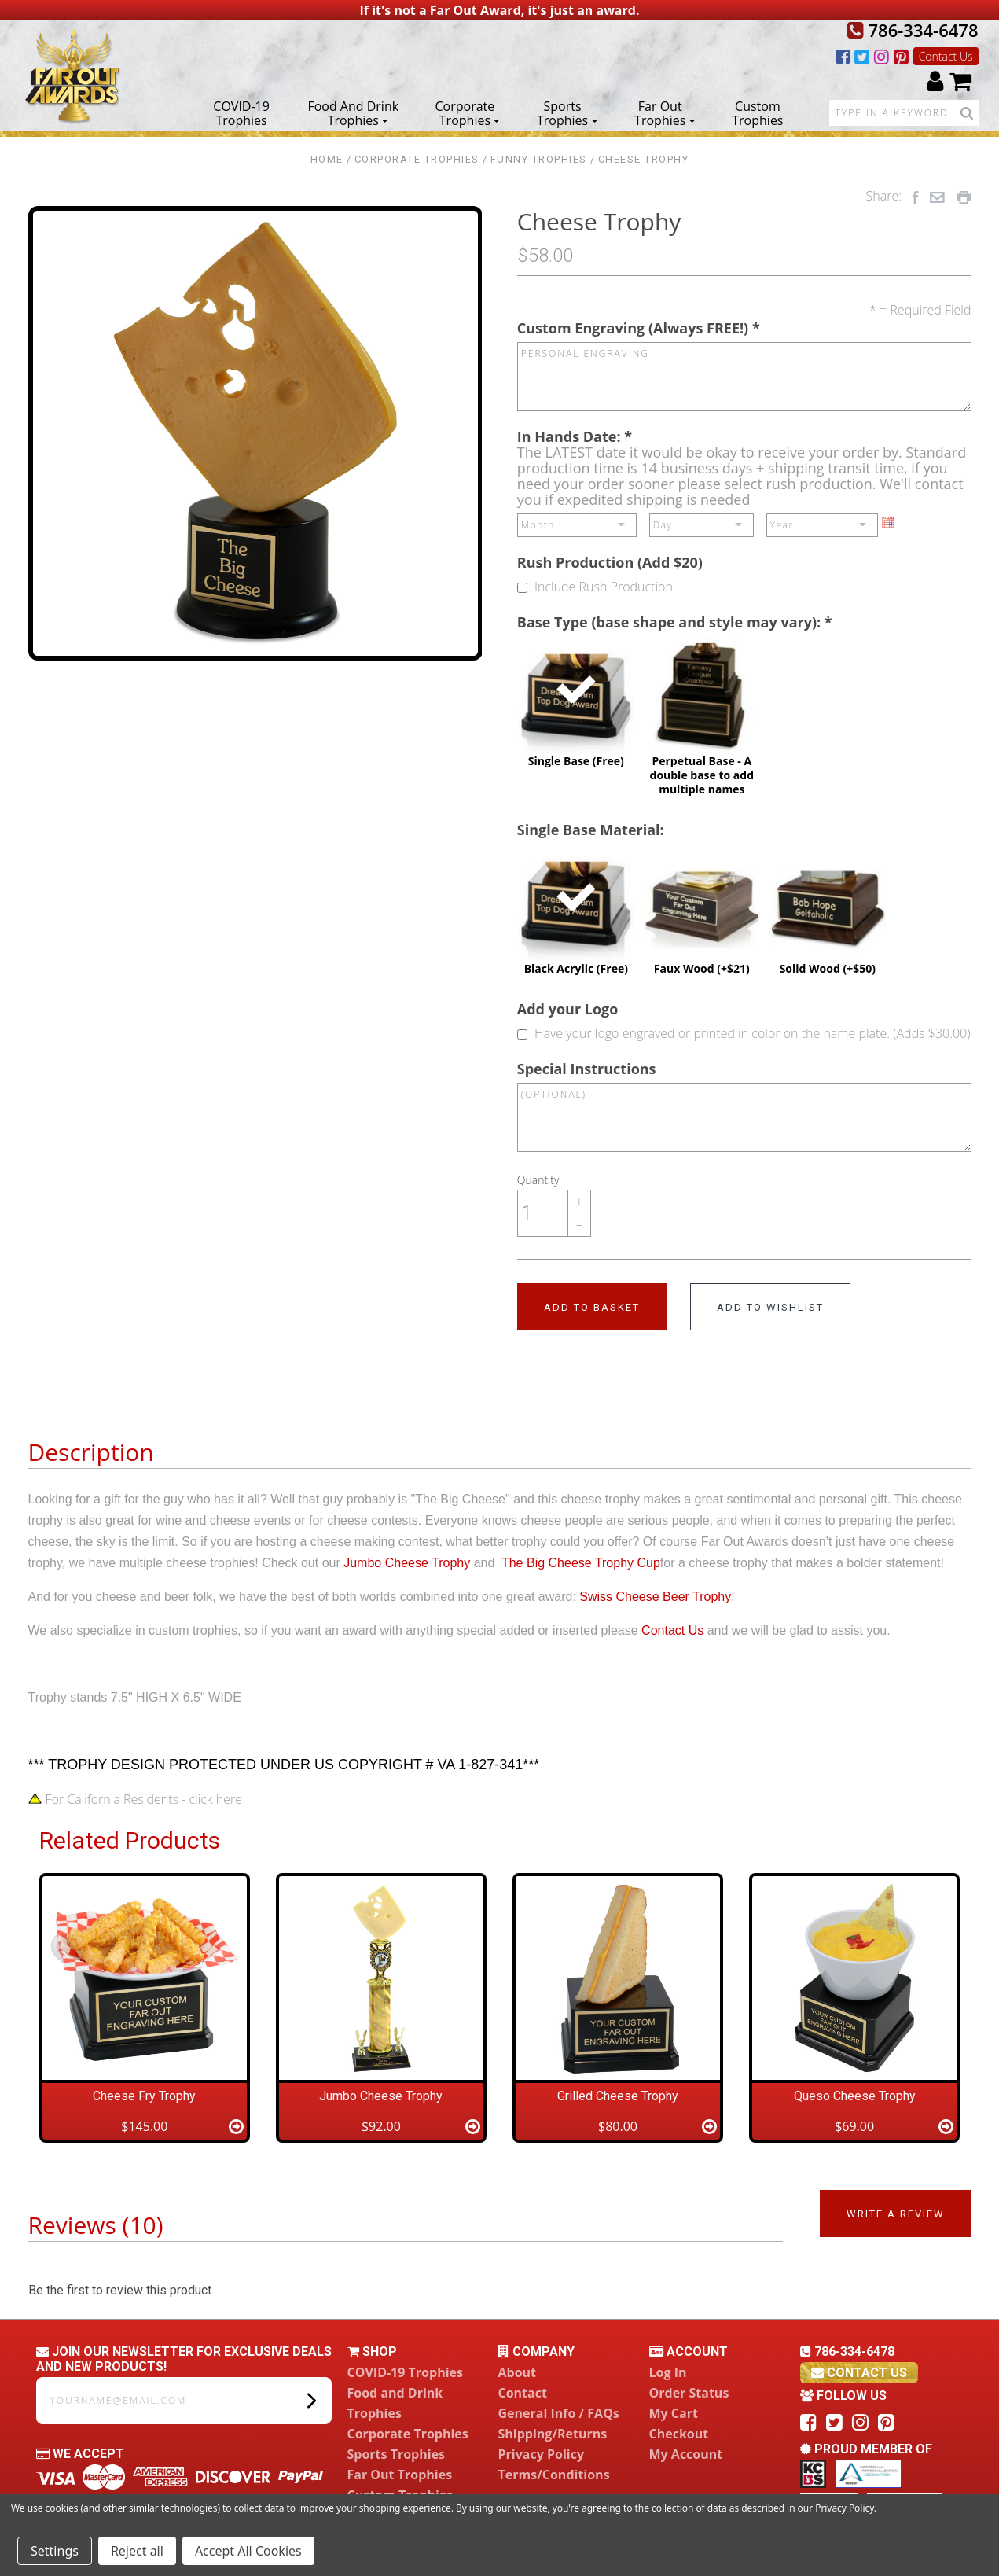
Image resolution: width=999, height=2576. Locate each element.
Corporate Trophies (468, 112)
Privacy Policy (541, 2454)
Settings (55, 2550)
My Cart (673, 2413)
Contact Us (946, 56)
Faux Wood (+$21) (702, 910)
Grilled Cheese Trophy (617, 2095)
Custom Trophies (757, 112)
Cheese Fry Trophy (144, 2095)
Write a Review (896, 2214)
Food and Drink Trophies (352, 112)
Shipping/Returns (553, 2433)
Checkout (679, 2433)
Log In (668, 2372)
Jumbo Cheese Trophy (406, 1563)
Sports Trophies (567, 112)
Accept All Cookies (248, 2550)
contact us (859, 2372)
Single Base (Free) (576, 702)
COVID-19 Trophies (241, 112)
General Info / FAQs (558, 2413)
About (517, 2372)
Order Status (689, 2392)
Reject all (137, 2550)
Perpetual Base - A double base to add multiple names (702, 716)
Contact (522, 2392)
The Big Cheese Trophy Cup (580, 1563)
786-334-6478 (913, 30)
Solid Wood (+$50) (828, 910)
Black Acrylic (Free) (576, 910)
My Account (686, 2454)
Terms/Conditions (554, 2474)
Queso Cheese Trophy (855, 2095)
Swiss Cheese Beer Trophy (655, 1596)
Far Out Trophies (664, 112)
